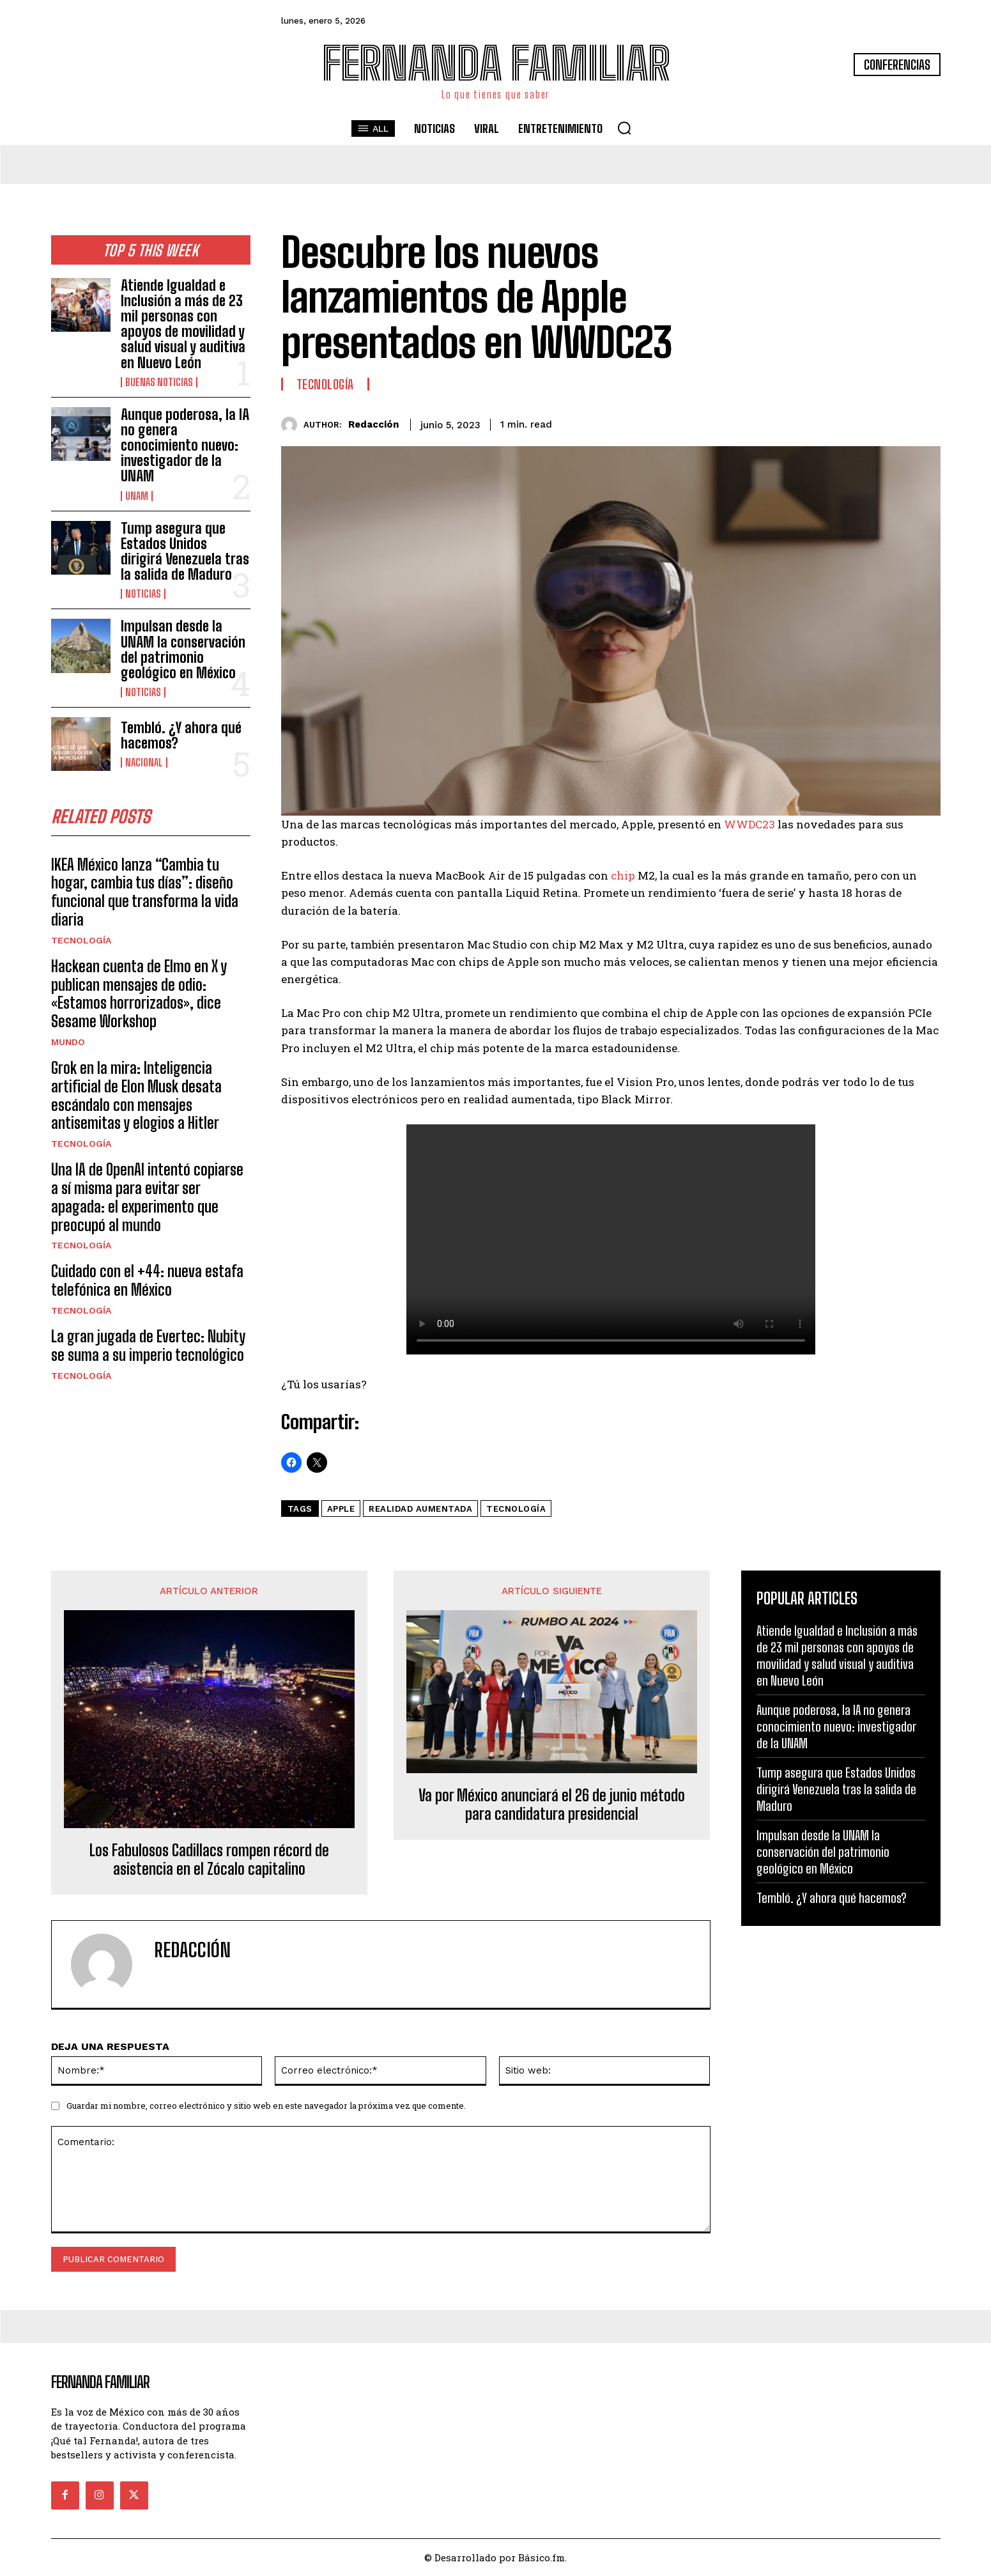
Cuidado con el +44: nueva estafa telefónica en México (147, 1284)
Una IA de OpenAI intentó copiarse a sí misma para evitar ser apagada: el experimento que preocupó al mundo (147, 1200)
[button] (624, 128)
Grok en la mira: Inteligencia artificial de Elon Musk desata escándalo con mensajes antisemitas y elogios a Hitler (136, 1098)
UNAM (136, 496)
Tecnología (81, 943)
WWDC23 (749, 824)
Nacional (144, 762)
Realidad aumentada (420, 1509)
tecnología (516, 1509)
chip (623, 875)
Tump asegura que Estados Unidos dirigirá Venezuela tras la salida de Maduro (185, 552)
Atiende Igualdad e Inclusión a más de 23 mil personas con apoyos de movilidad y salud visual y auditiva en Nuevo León (183, 324)
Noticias (143, 594)
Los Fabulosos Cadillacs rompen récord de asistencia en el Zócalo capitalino (209, 1860)
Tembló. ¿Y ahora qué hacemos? (181, 735)
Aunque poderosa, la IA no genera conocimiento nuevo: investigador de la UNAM (185, 445)
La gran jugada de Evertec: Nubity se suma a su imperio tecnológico (148, 1348)
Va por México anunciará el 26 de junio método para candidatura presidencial (552, 1805)
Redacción (373, 424)
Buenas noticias (159, 382)
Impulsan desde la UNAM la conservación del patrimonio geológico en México (183, 649)
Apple (341, 1509)
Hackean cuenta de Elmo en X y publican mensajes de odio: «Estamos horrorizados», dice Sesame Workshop (139, 997)
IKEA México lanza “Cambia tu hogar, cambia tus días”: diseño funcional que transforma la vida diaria (144, 895)
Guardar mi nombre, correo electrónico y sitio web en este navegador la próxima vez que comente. (266, 2105)
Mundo (68, 1045)
